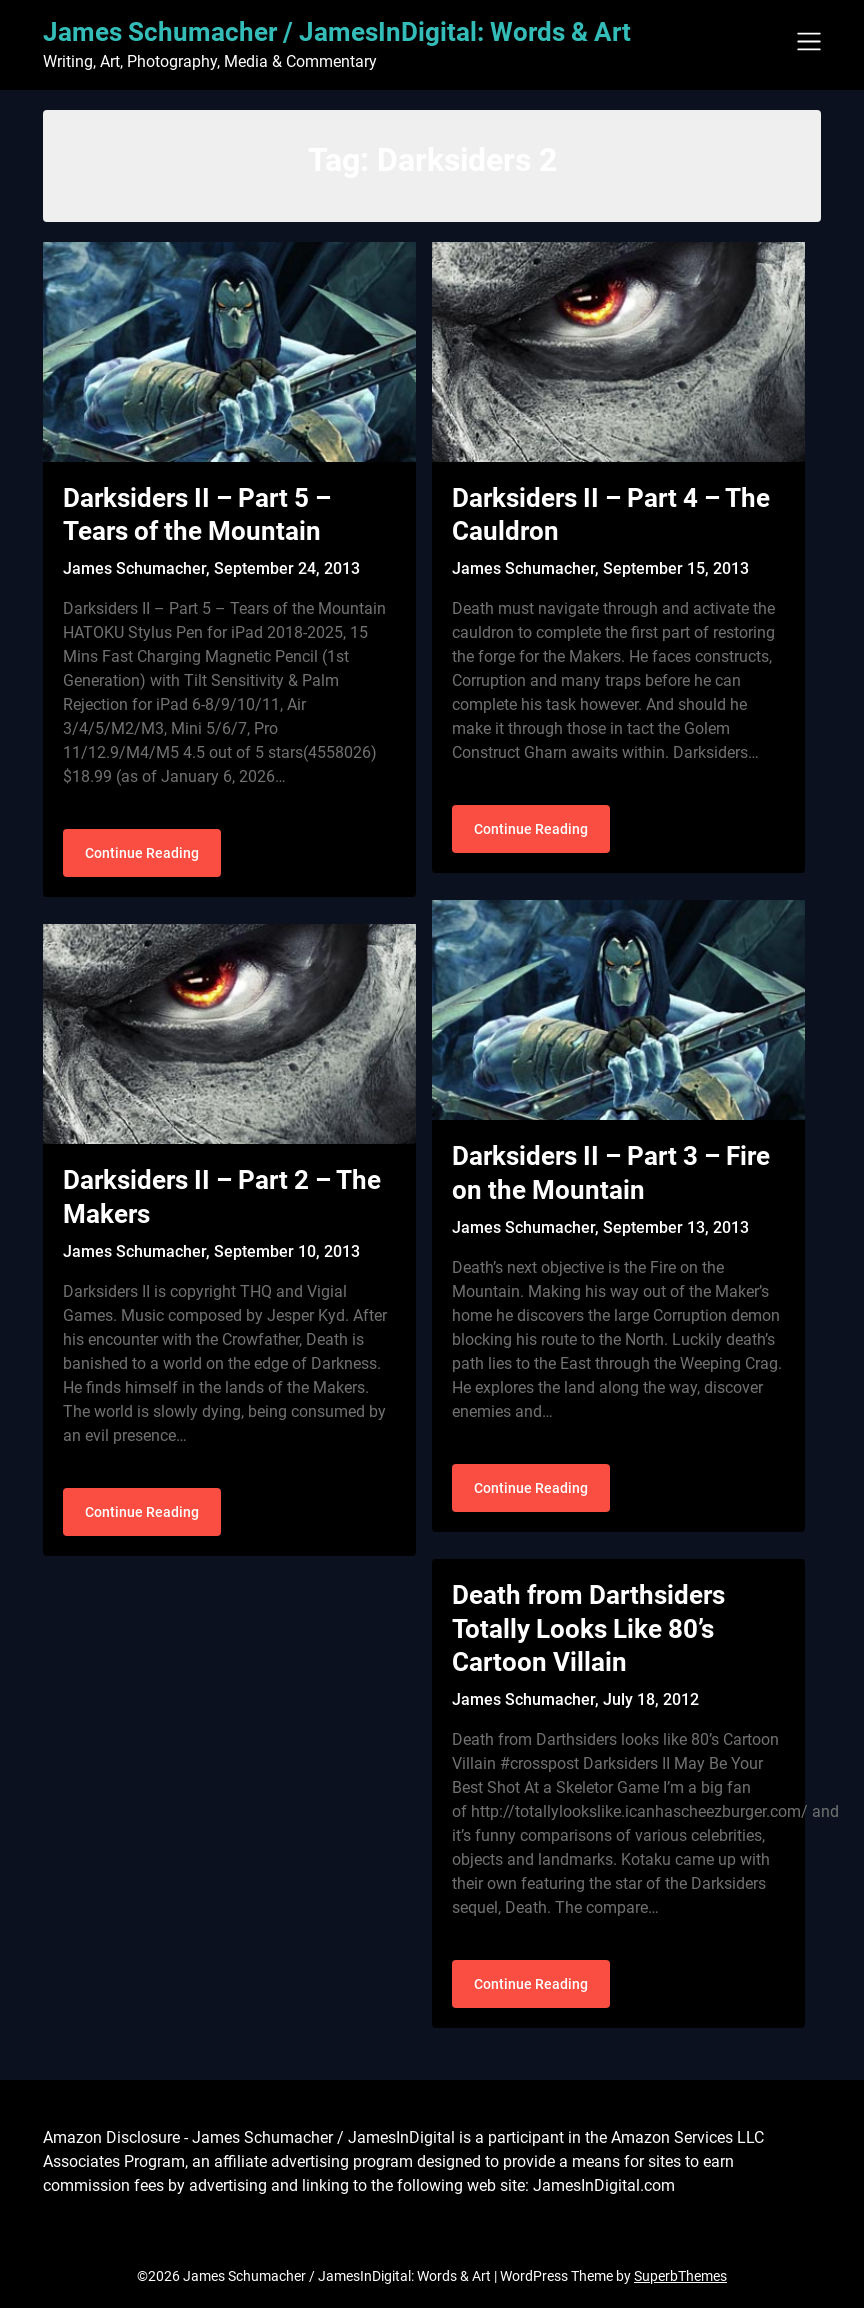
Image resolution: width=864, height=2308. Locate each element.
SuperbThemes (680, 2276)
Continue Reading (142, 853)
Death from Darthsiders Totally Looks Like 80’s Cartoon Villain (588, 1629)
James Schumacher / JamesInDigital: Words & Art (337, 32)
